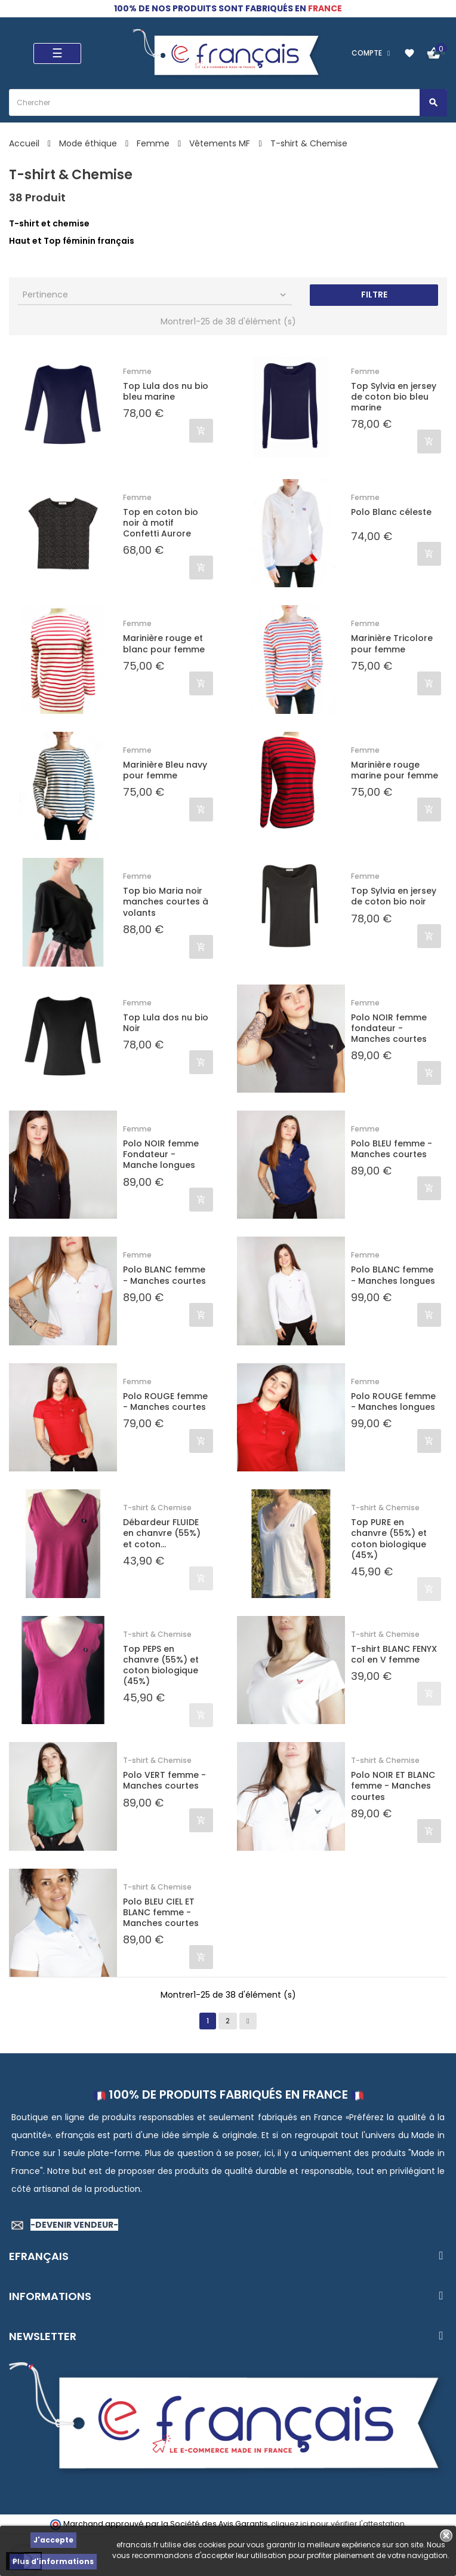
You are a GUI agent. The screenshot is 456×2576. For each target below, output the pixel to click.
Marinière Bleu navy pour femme (165, 770)
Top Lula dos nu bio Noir (165, 1023)
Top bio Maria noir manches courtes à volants (165, 901)
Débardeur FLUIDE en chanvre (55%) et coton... (162, 1533)
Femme (137, 371)
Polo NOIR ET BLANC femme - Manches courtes (393, 1786)
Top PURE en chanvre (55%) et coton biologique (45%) (389, 1538)
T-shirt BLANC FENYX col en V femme (394, 1654)
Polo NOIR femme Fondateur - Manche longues (161, 1154)
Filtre (374, 294)
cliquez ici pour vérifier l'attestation (338, 2524)
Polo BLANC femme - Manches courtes (164, 1275)
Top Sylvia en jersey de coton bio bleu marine (393, 397)
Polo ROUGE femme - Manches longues (393, 1401)
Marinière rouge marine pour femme (394, 770)
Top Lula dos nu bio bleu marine (165, 391)
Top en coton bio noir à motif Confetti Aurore (160, 523)
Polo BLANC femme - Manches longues (393, 1275)
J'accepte (53, 2540)
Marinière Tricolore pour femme (392, 643)
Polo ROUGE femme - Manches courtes (165, 1401)
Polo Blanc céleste (391, 512)
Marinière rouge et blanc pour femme (164, 643)
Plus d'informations (53, 2561)
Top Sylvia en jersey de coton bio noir (393, 896)
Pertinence (155, 294)
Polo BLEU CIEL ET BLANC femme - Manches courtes (161, 1912)
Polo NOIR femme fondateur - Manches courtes (389, 1028)
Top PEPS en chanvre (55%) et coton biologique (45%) (161, 1665)
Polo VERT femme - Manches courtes (164, 1780)
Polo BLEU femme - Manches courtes (391, 1149)
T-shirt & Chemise (157, 1507)
